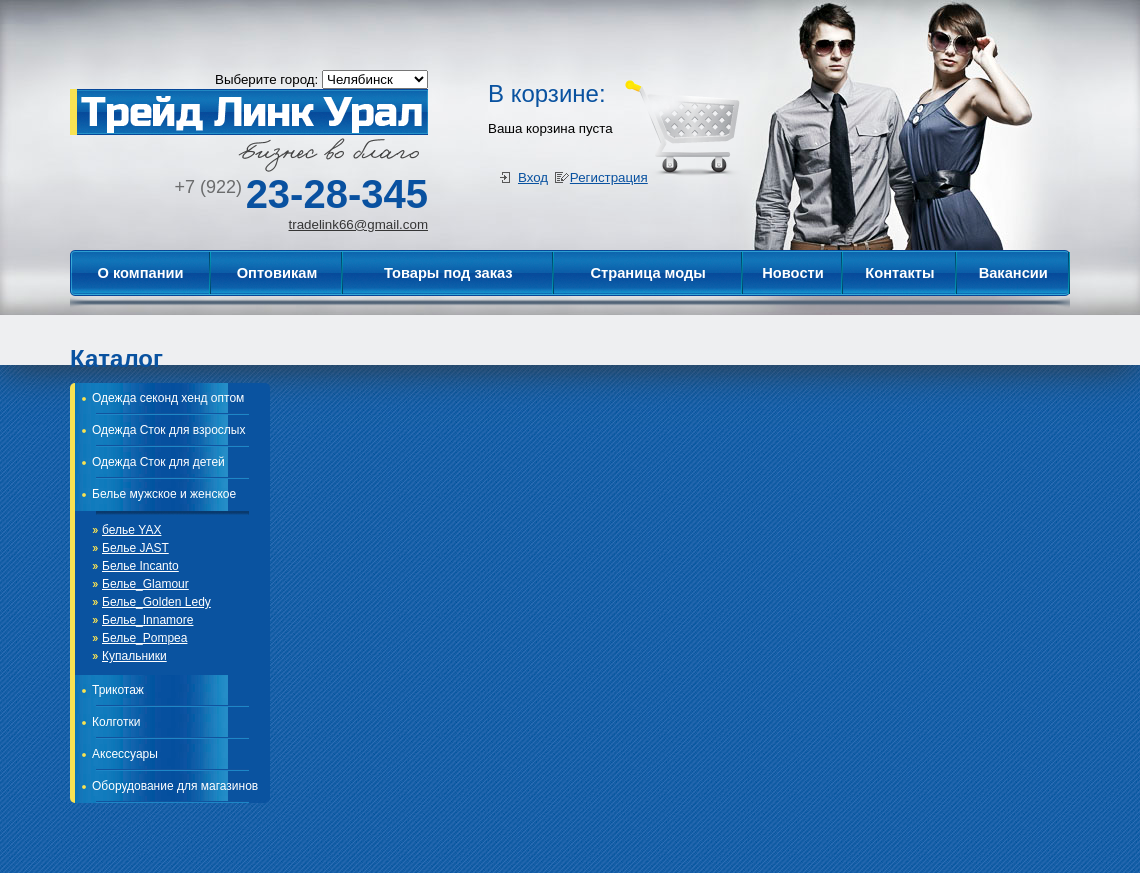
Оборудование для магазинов (175, 786)
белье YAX (131, 530)
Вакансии (1013, 273)
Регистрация (609, 177)
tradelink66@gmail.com (358, 224)
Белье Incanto (140, 566)
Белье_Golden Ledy (156, 602)
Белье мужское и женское (164, 494)
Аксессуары (125, 754)
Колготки (116, 722)
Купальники (134, 656)
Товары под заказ (448, 273)
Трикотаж (118, 690)
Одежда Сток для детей (158, 462)
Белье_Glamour (145, 584)
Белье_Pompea (144, 638)
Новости (792, 273)
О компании (140, 273)
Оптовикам (277, 273)
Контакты (899, 273)
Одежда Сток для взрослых (169, 430)
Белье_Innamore (147, 620)
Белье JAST (135, 548)
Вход (533, 177)
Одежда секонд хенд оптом (168, 398)
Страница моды (647, 273)
